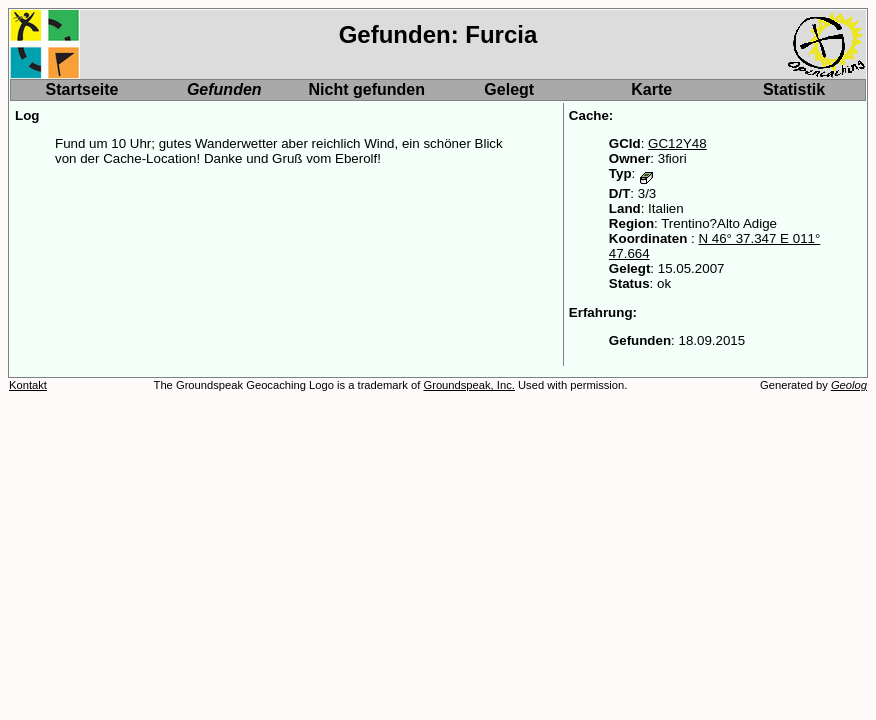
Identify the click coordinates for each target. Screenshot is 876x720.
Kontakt (28, 385)
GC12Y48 (677, 143)
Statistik (794, 89)
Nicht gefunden (367, 89)
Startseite (82, 89)
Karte (651, 89)
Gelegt (509, 89)
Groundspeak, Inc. (468, 385)
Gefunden (224, 89)
